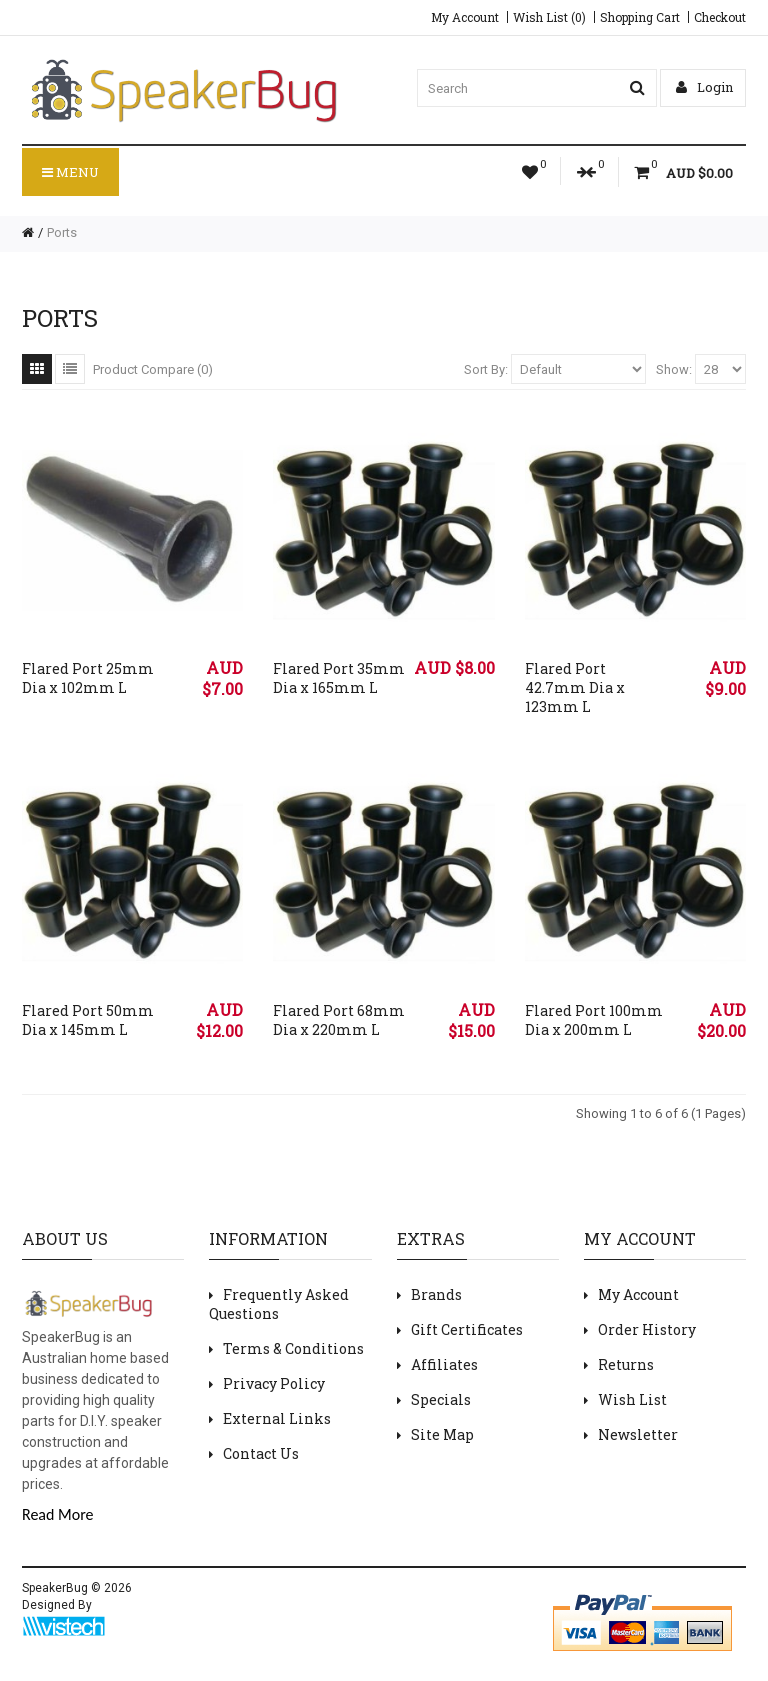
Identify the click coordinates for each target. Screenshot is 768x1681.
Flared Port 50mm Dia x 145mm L (88, 1020)
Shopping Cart (640, 17)
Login (704, 87)
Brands (436, 1294)
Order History (647, 1329)
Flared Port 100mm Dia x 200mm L (594, 1020)
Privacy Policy (274, 1383)
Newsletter (638, 1434)
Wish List (632, 1399)
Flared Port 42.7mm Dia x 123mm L (575, 687)
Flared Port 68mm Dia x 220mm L (339, 1020)
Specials (441, 1399)
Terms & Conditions (293, 1348)
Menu (70, 172)
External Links (277, 1418)
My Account (465, 17)
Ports (62, 232)
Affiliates (444, 1364)
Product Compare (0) (153, 369)
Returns (626, 1364)
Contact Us (261, 1453)
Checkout (720, 17)
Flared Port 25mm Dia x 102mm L (88, 678)
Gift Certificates (467, 1329)
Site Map (442, 1434)
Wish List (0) (549, 17)
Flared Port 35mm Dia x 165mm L (339, 678)
